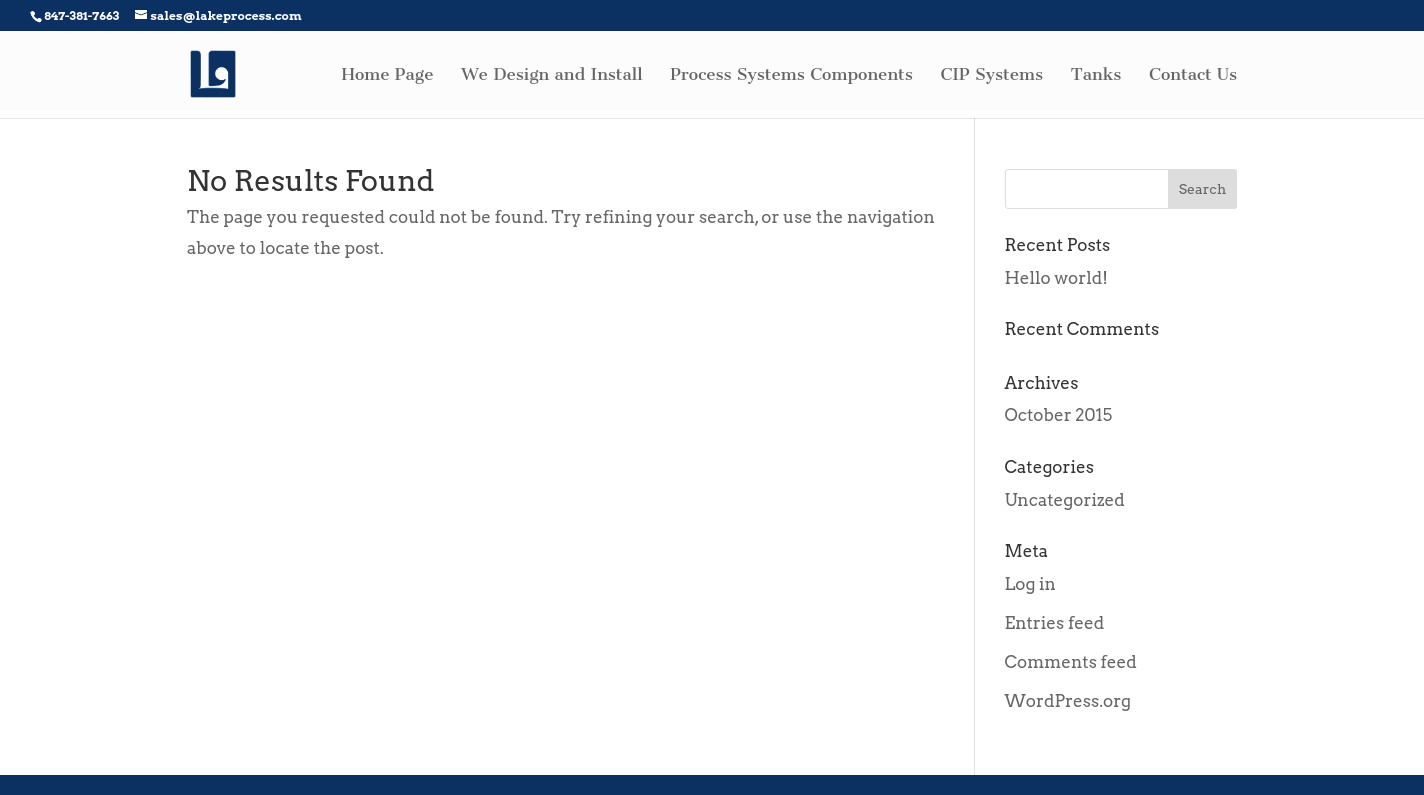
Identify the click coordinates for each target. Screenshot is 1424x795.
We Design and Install (551, 75)
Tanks (1096, 75)
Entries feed (1055, 623)
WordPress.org (1068, 701)
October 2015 (1059, 415)
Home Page (388, 75)
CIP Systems (991, 75)
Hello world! (1056, 278)
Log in (1030, 584)
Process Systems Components (791, 75)
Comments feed (1071, 662)
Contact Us (1193, 75)
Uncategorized (1065, 500)
